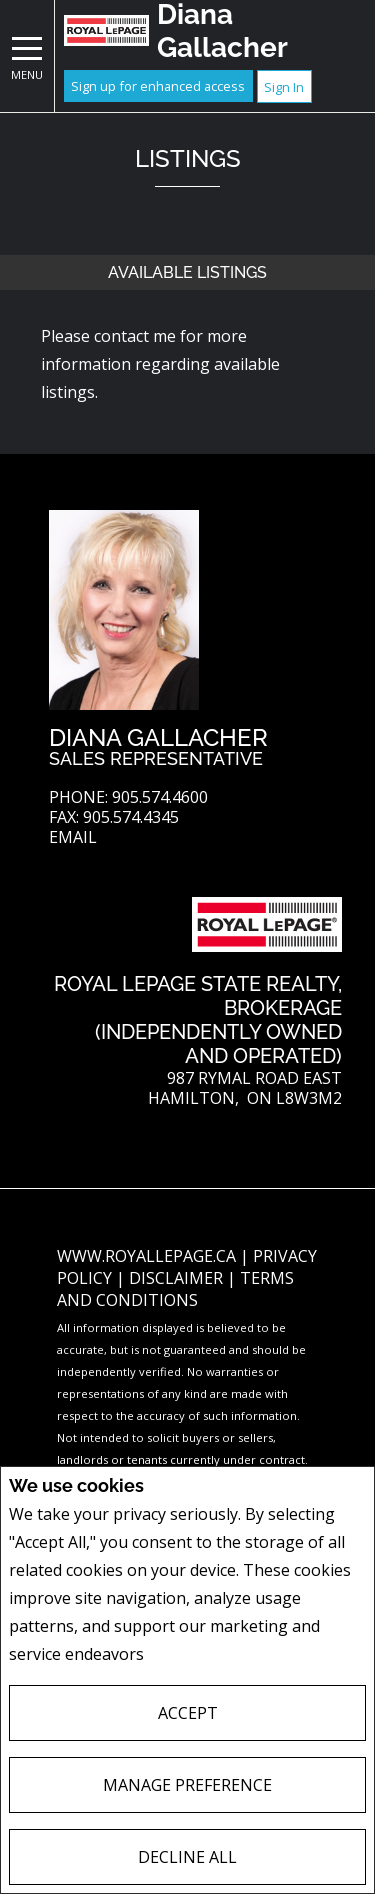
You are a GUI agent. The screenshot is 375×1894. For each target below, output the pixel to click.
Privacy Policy (201, 1654)
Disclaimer (178, 1278)
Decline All (187, 1857)
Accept (188, 1713)
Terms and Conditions (175, 1289)
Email (73, 837)
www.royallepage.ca (146, 1256)
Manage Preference (187, 1785)
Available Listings (187, 272)
